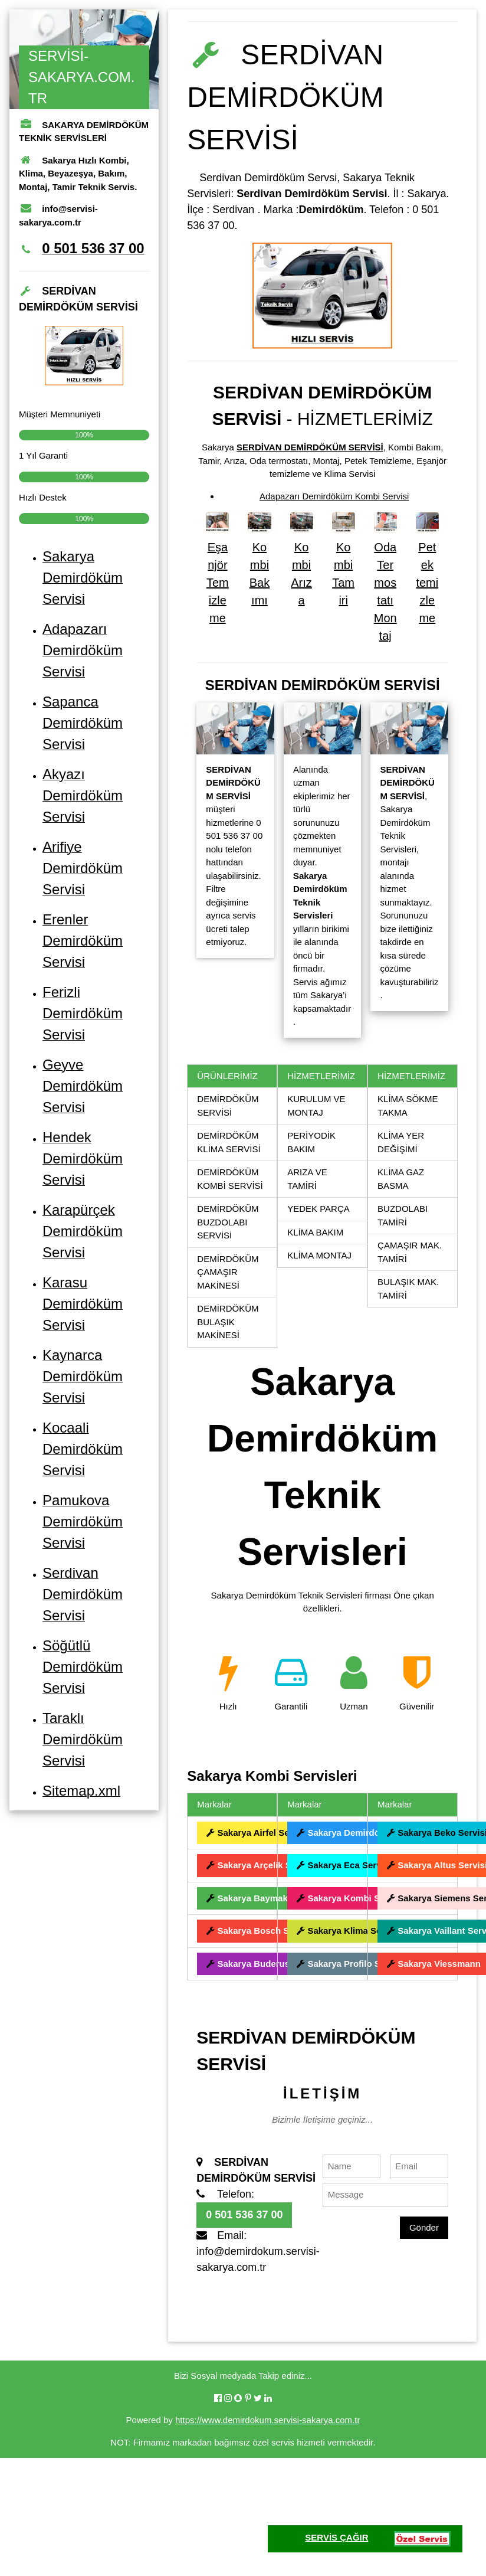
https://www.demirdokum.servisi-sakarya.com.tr (267, 2420)
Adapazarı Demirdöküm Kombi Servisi (334, 496)
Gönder (424, 2227)
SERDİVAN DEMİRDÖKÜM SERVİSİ (310, 447)
